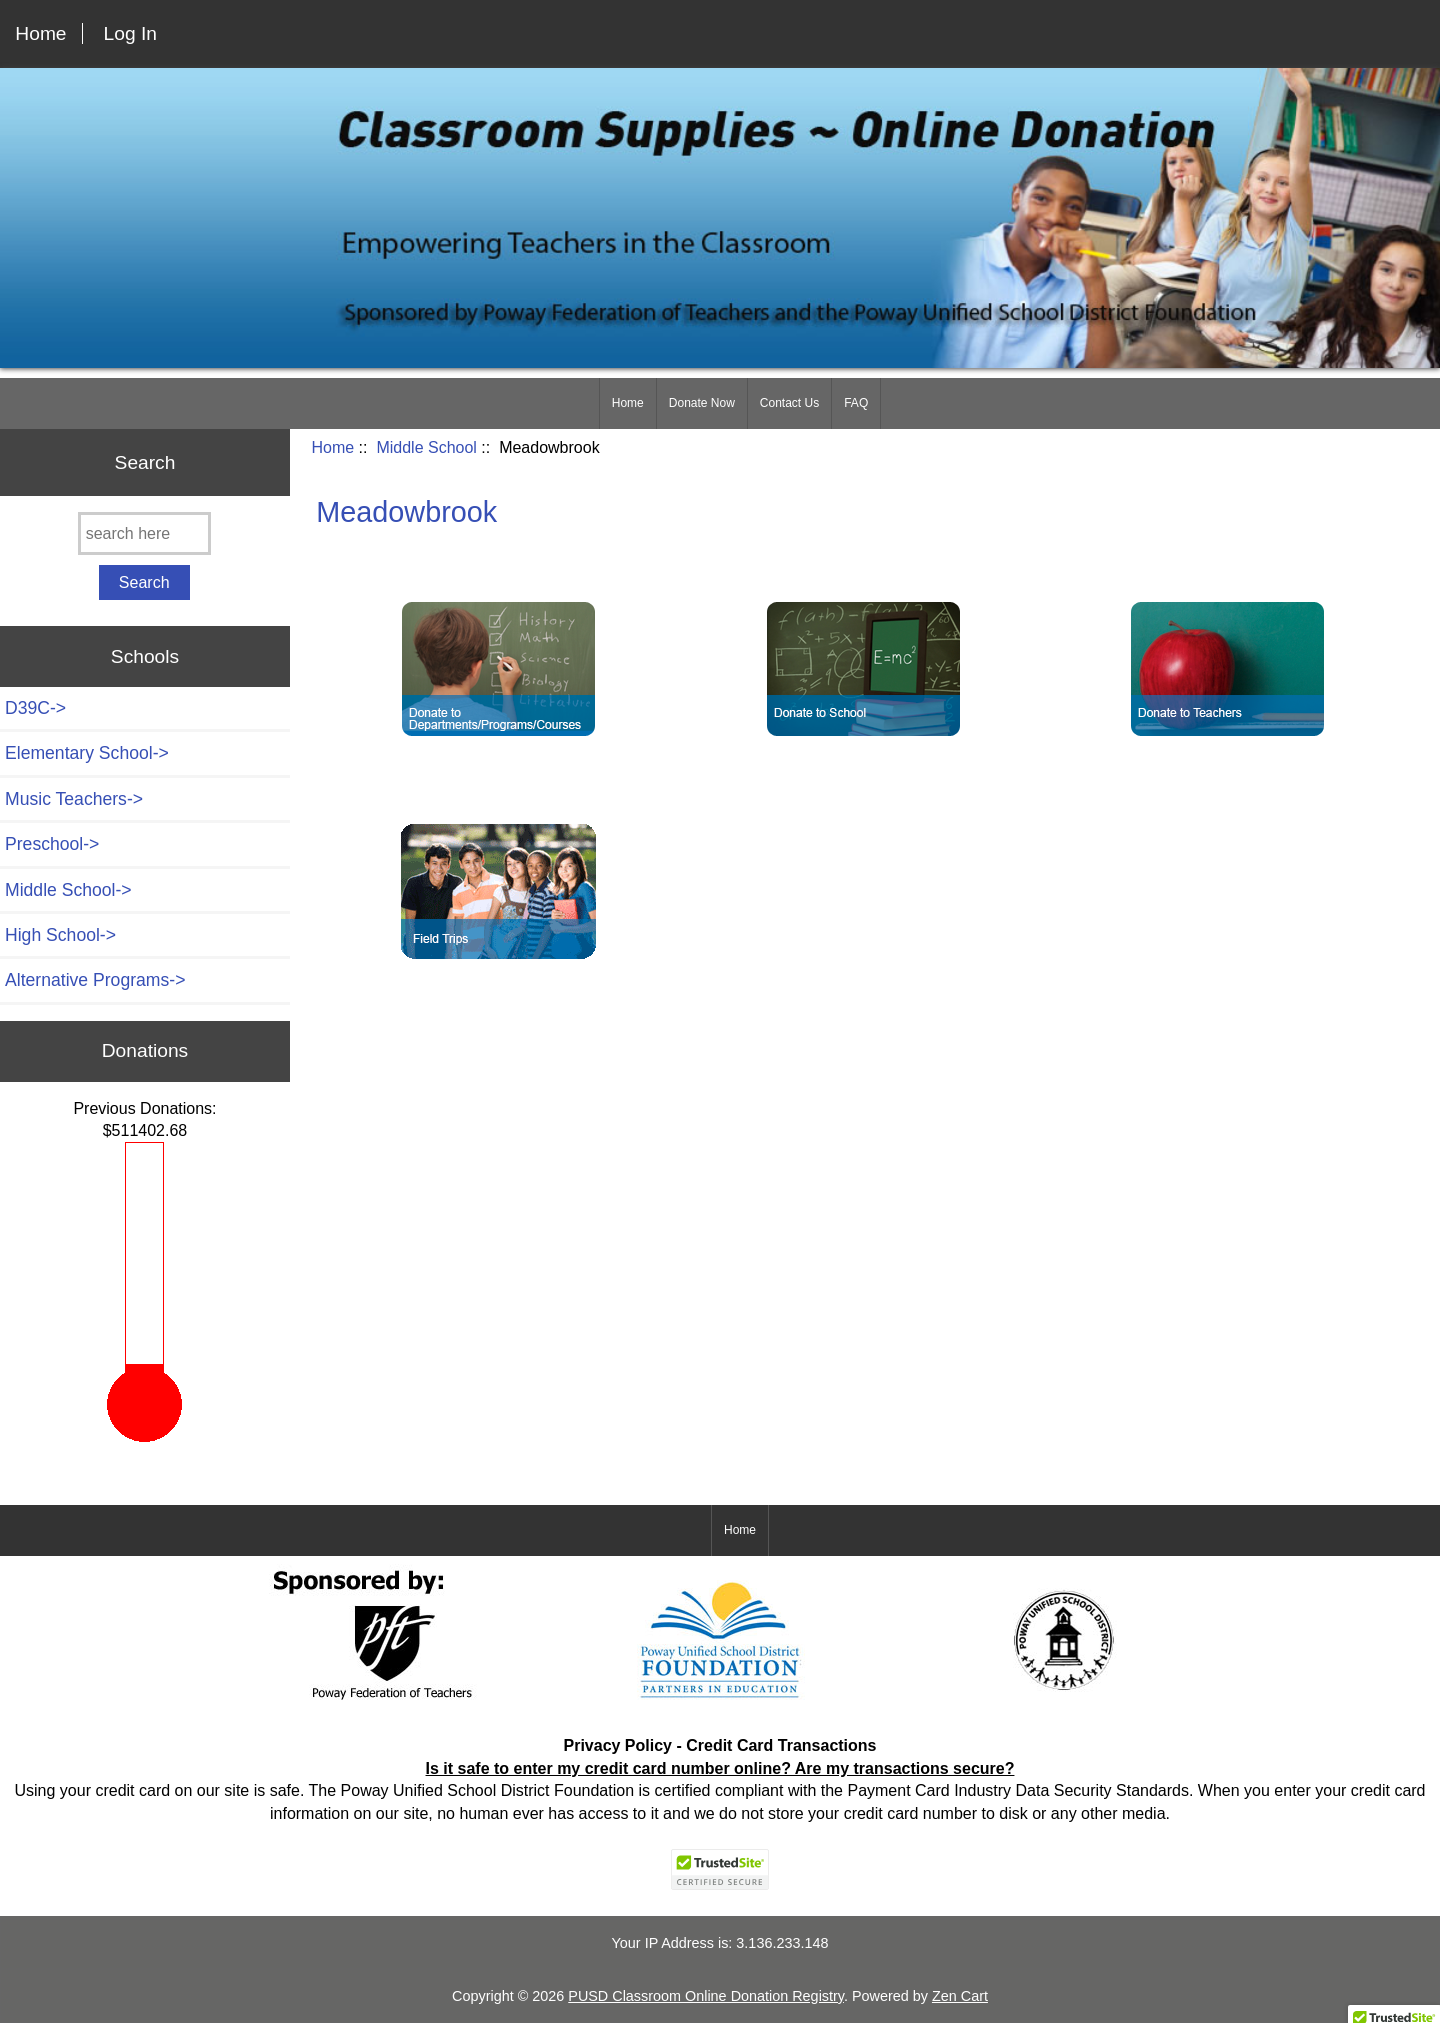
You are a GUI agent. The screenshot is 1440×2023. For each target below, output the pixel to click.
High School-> (60, 935)
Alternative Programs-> (95, 980)
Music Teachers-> (74, 799)
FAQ (856, 403)
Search (145, 461)
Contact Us (789, 403)
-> (68, 890)
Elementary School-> (87, 753)
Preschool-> (52, 844)
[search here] (144, 533)
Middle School (426, 447)
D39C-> (35, 708)
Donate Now (702, 403)
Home (40, 33)
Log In (130, 33)
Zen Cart (960, 1996)
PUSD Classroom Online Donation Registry (706, 1996)
